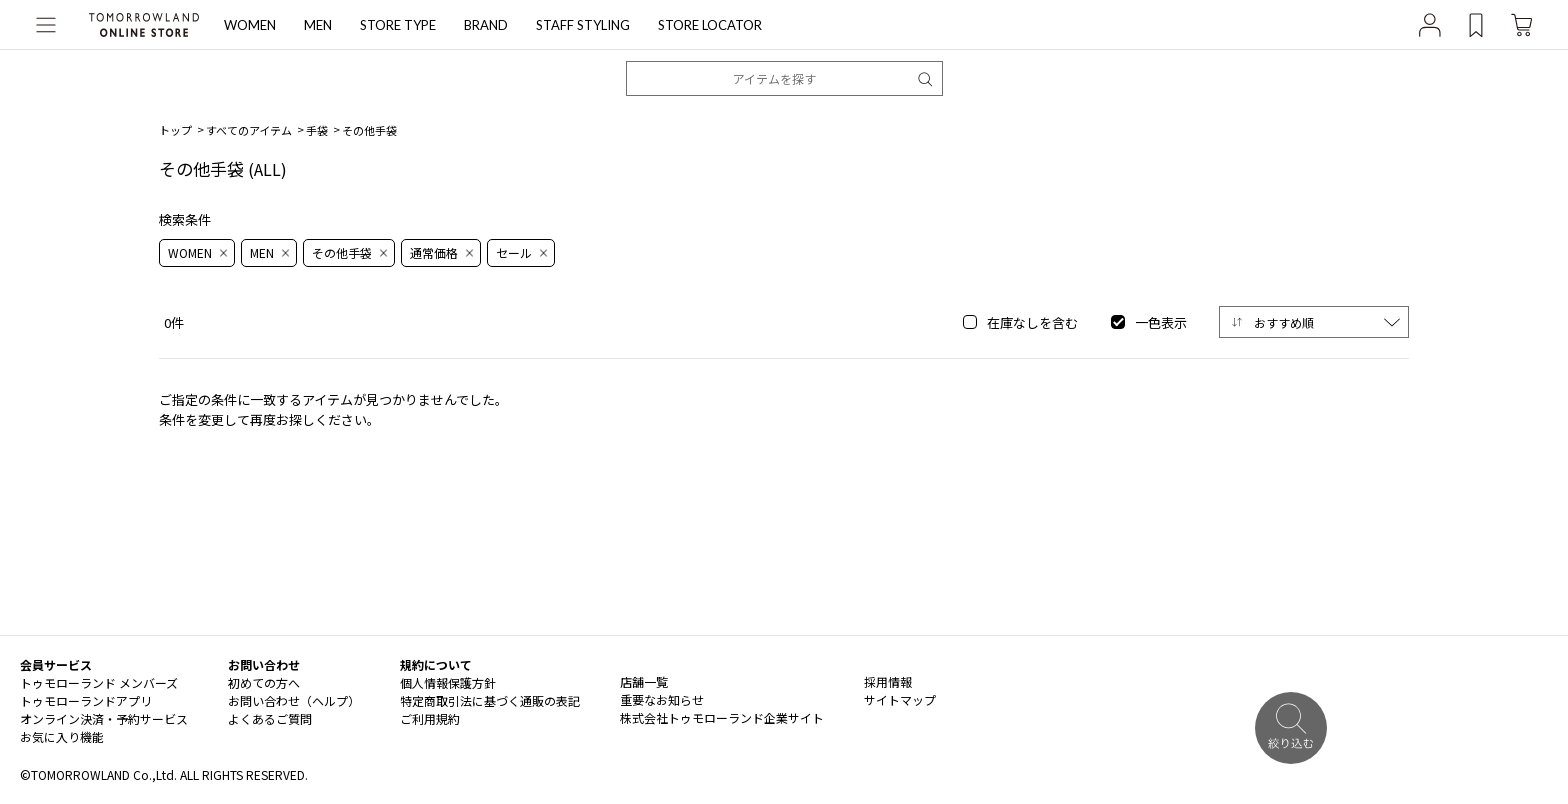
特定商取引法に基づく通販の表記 (490, 700)
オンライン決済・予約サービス (104, 718)
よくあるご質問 (270, 718)
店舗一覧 (644, 681)
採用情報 (888, 681)
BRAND (486, 25)
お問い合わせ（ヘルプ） (294, 700)
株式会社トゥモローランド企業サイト (722, 717)
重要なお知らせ (662, 699)
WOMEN (250, 25)
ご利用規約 (430, 718)
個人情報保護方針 (448, 682)
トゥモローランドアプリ (86, 700)
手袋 (317, 130)
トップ (175, 130)
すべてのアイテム (249, 130)
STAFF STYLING (583, 25)
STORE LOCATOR (710, 25)
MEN (318, 25)
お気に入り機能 (62, 736)
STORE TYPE (398, 25)
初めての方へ (264, 682)
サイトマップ (900, 699)
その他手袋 (369, 130)
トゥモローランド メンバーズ (99, 682)
